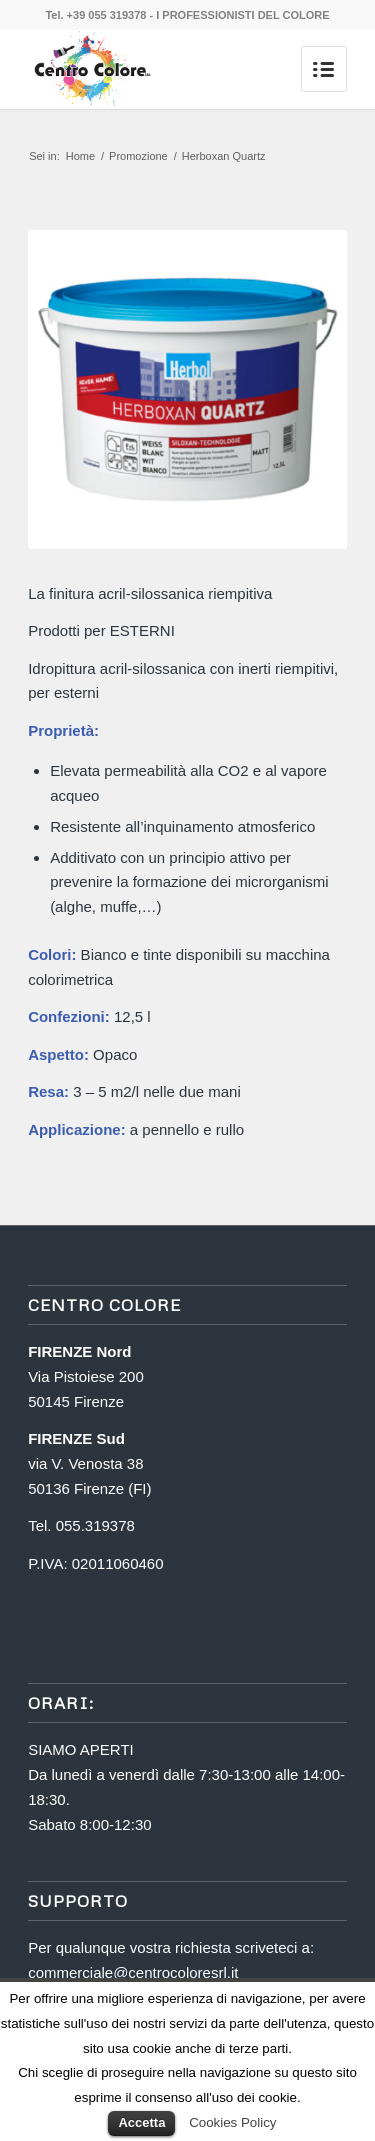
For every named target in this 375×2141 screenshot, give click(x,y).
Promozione (138, 156)
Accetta (141, 2122)
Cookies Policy (232, 2122)
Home (80, 156)
